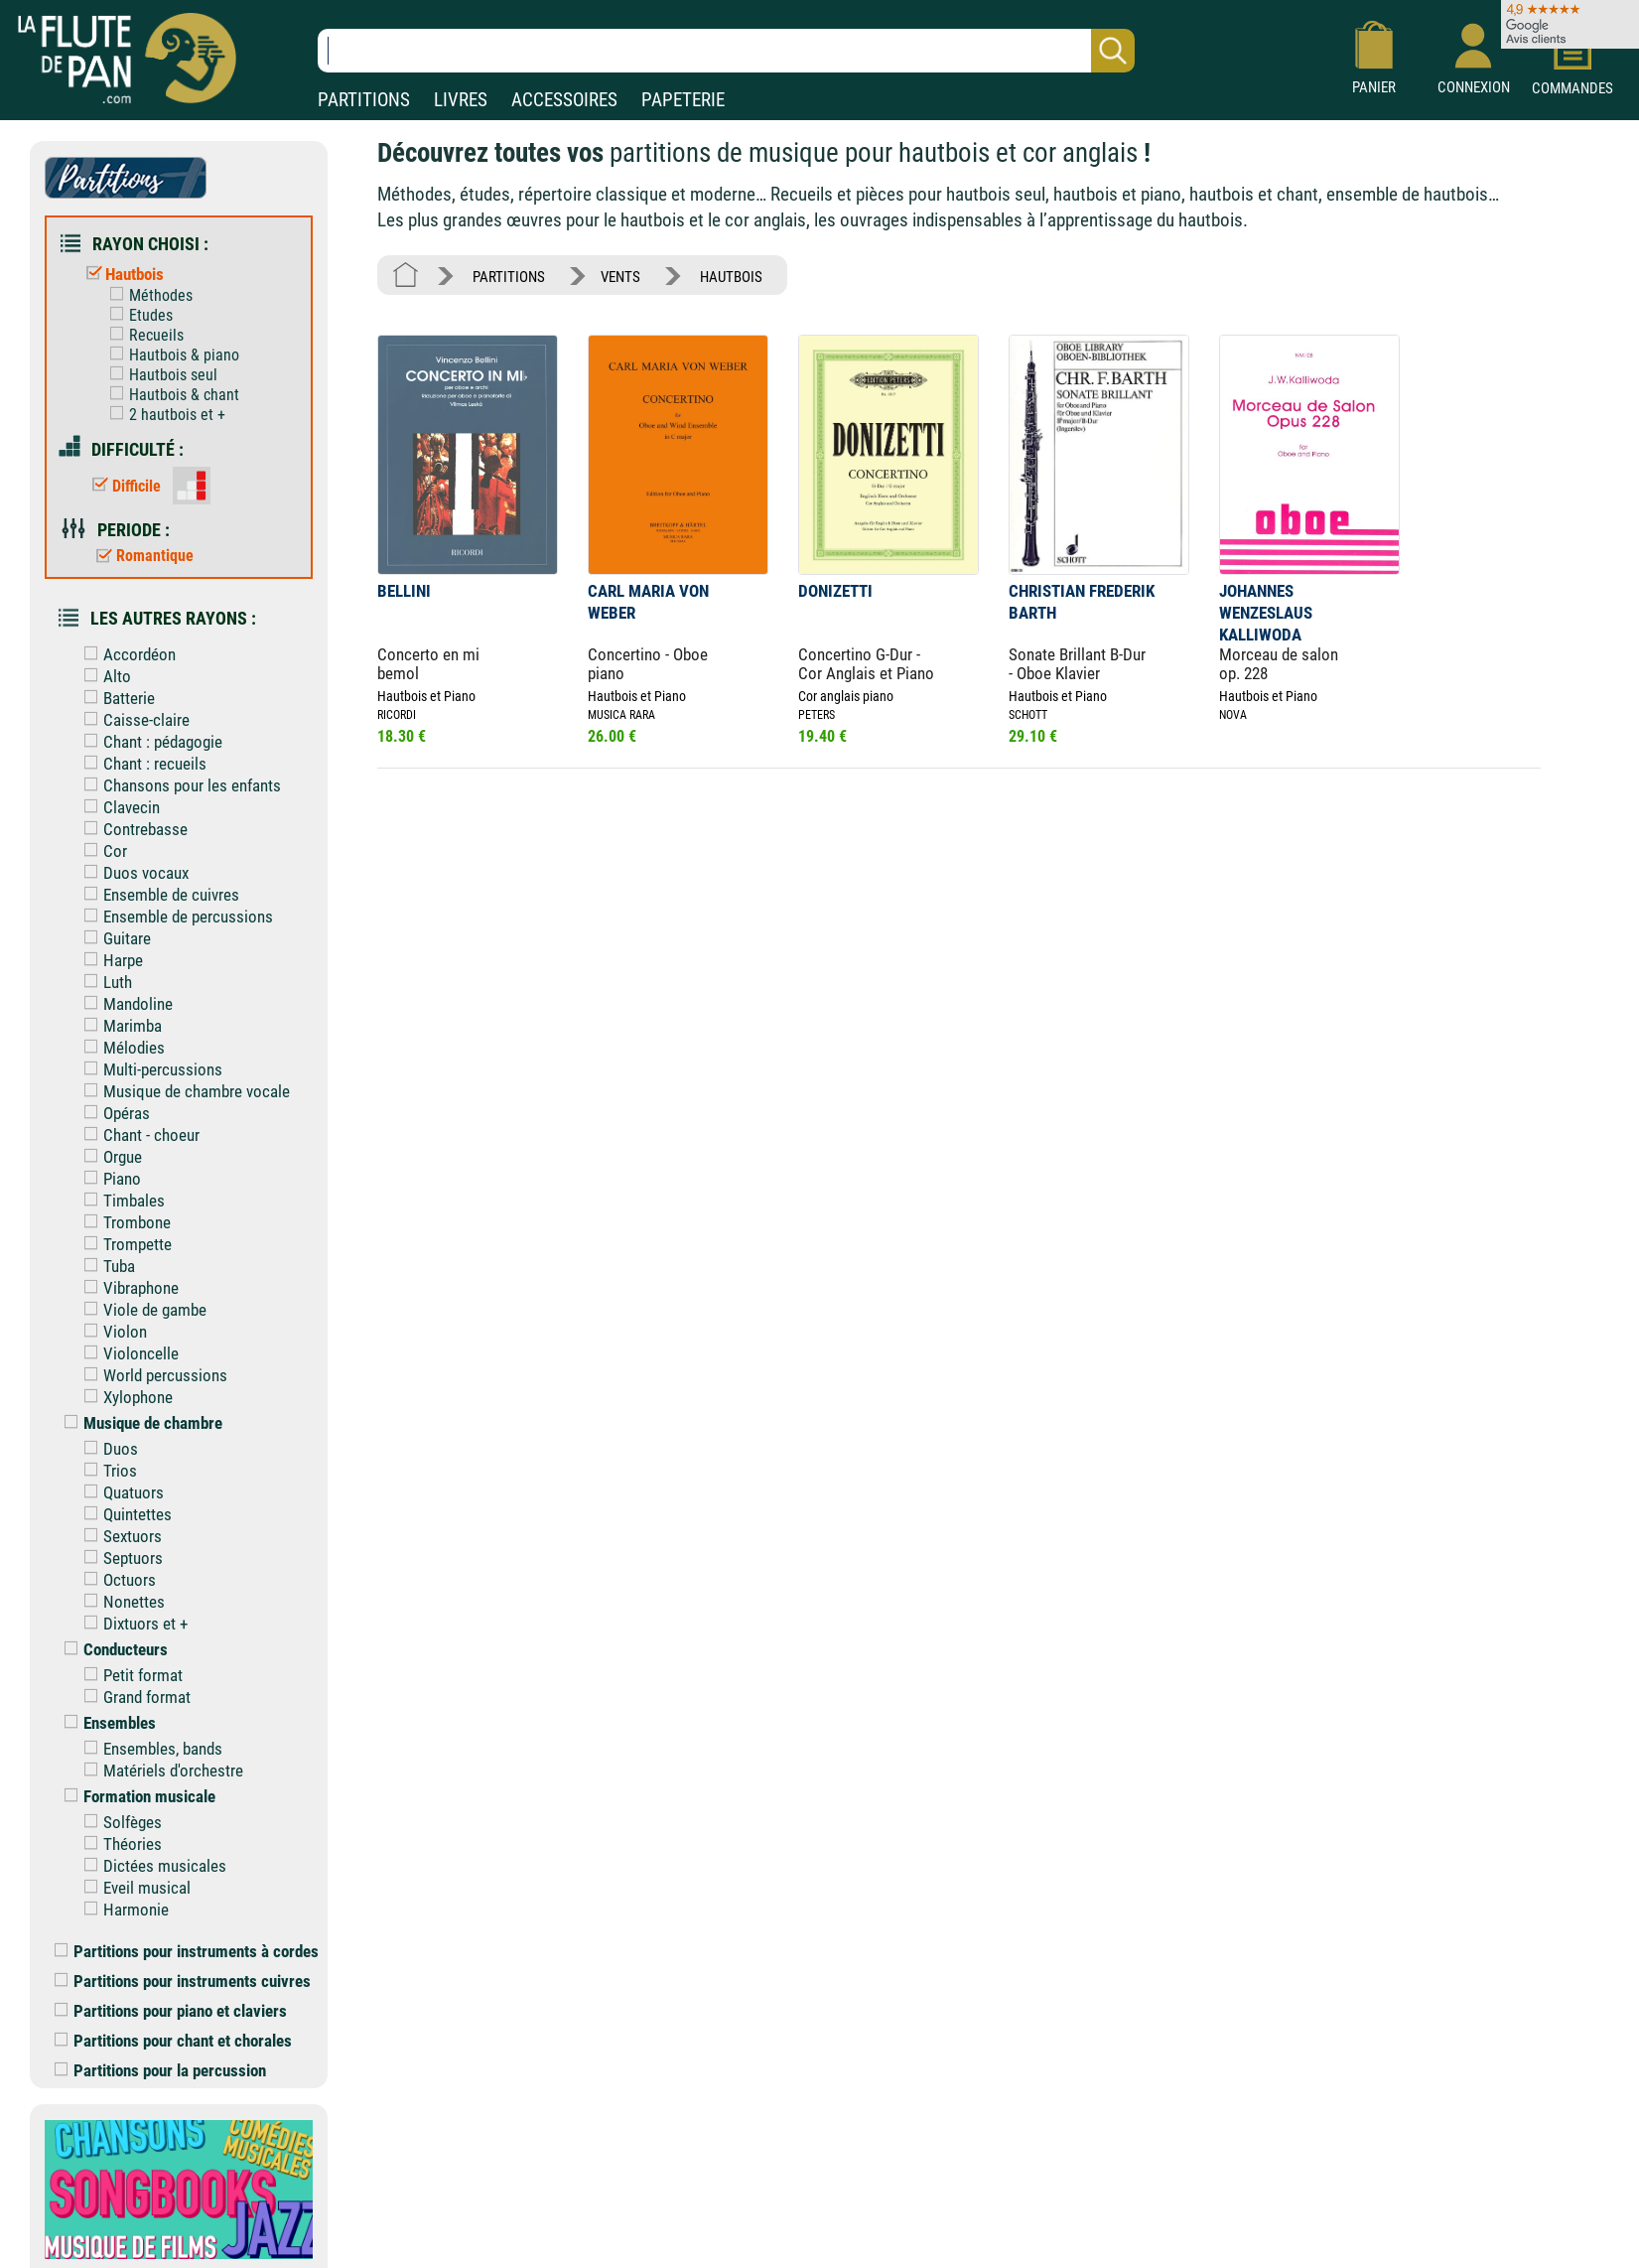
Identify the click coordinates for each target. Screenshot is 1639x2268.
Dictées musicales (150, 1866)
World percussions (150, 1375)
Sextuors (118, 1536)
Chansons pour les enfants (177, 785)
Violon (110, 1332)
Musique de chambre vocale (182, 1091)
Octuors (115, 1580)
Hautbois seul (158, 374)
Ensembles (105, 1723)
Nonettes (119, 1602)
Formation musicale (135, 1796)
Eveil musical (132, 1888)
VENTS (620, 277)
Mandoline (123, 1004)
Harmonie (121, 1909)
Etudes (136, 315)
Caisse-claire (132, 720)
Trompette (123, 1244)
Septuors (118, 1558)
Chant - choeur (137, 1135)
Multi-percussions (148, 1069)
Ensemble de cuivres (156, 895)
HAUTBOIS (731, 277)
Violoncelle (126, 1353)
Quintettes (123, 1514)
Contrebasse (131, 829)
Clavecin (117, 807)
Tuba (104, 1266)
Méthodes (146, 295)
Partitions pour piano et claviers (171, 2011)
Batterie (114, 698)
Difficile (121, 486)
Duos (106, 1449)
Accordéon (125, 654)
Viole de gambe (140, 1310)
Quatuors (119, 1492)
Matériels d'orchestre (158, 1770)
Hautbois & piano (169, 355)
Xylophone (123, 1397)
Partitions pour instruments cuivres (183, 1981)
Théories (118, 1844)
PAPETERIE (683, 99)
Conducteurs (111, 1649)
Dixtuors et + (131, 1623)
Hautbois (120, 274)
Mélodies (119, 1048)
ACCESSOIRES (564, 99)
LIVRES (460, 99)
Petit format (128, 1675)
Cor (100, 851)
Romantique (140, 555)
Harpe (108, 960)
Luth (103, 982)
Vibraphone (126, 1288)
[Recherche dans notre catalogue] (726, 50)
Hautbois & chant (169, 394)
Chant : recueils (140, 764)
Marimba (118, 1026)
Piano (107, 1179)
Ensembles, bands (148, 1749)
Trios (105, 1471)
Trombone (122, 1222)
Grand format (132, 1697)
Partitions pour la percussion (160, 2070)
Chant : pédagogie (148, 742)
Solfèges (118, 1822)
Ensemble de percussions (173, 916)
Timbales (119, 1200)
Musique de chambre (138, 1423)
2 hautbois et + (162, 414)
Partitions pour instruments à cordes (187, 1951)
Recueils (142, 335)
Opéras (112, 1113)
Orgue (108, 1157)
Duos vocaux (131, 873)
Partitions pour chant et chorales (173, 2041)
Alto (102, 676)
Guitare (112, 938)
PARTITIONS (364, 99)
